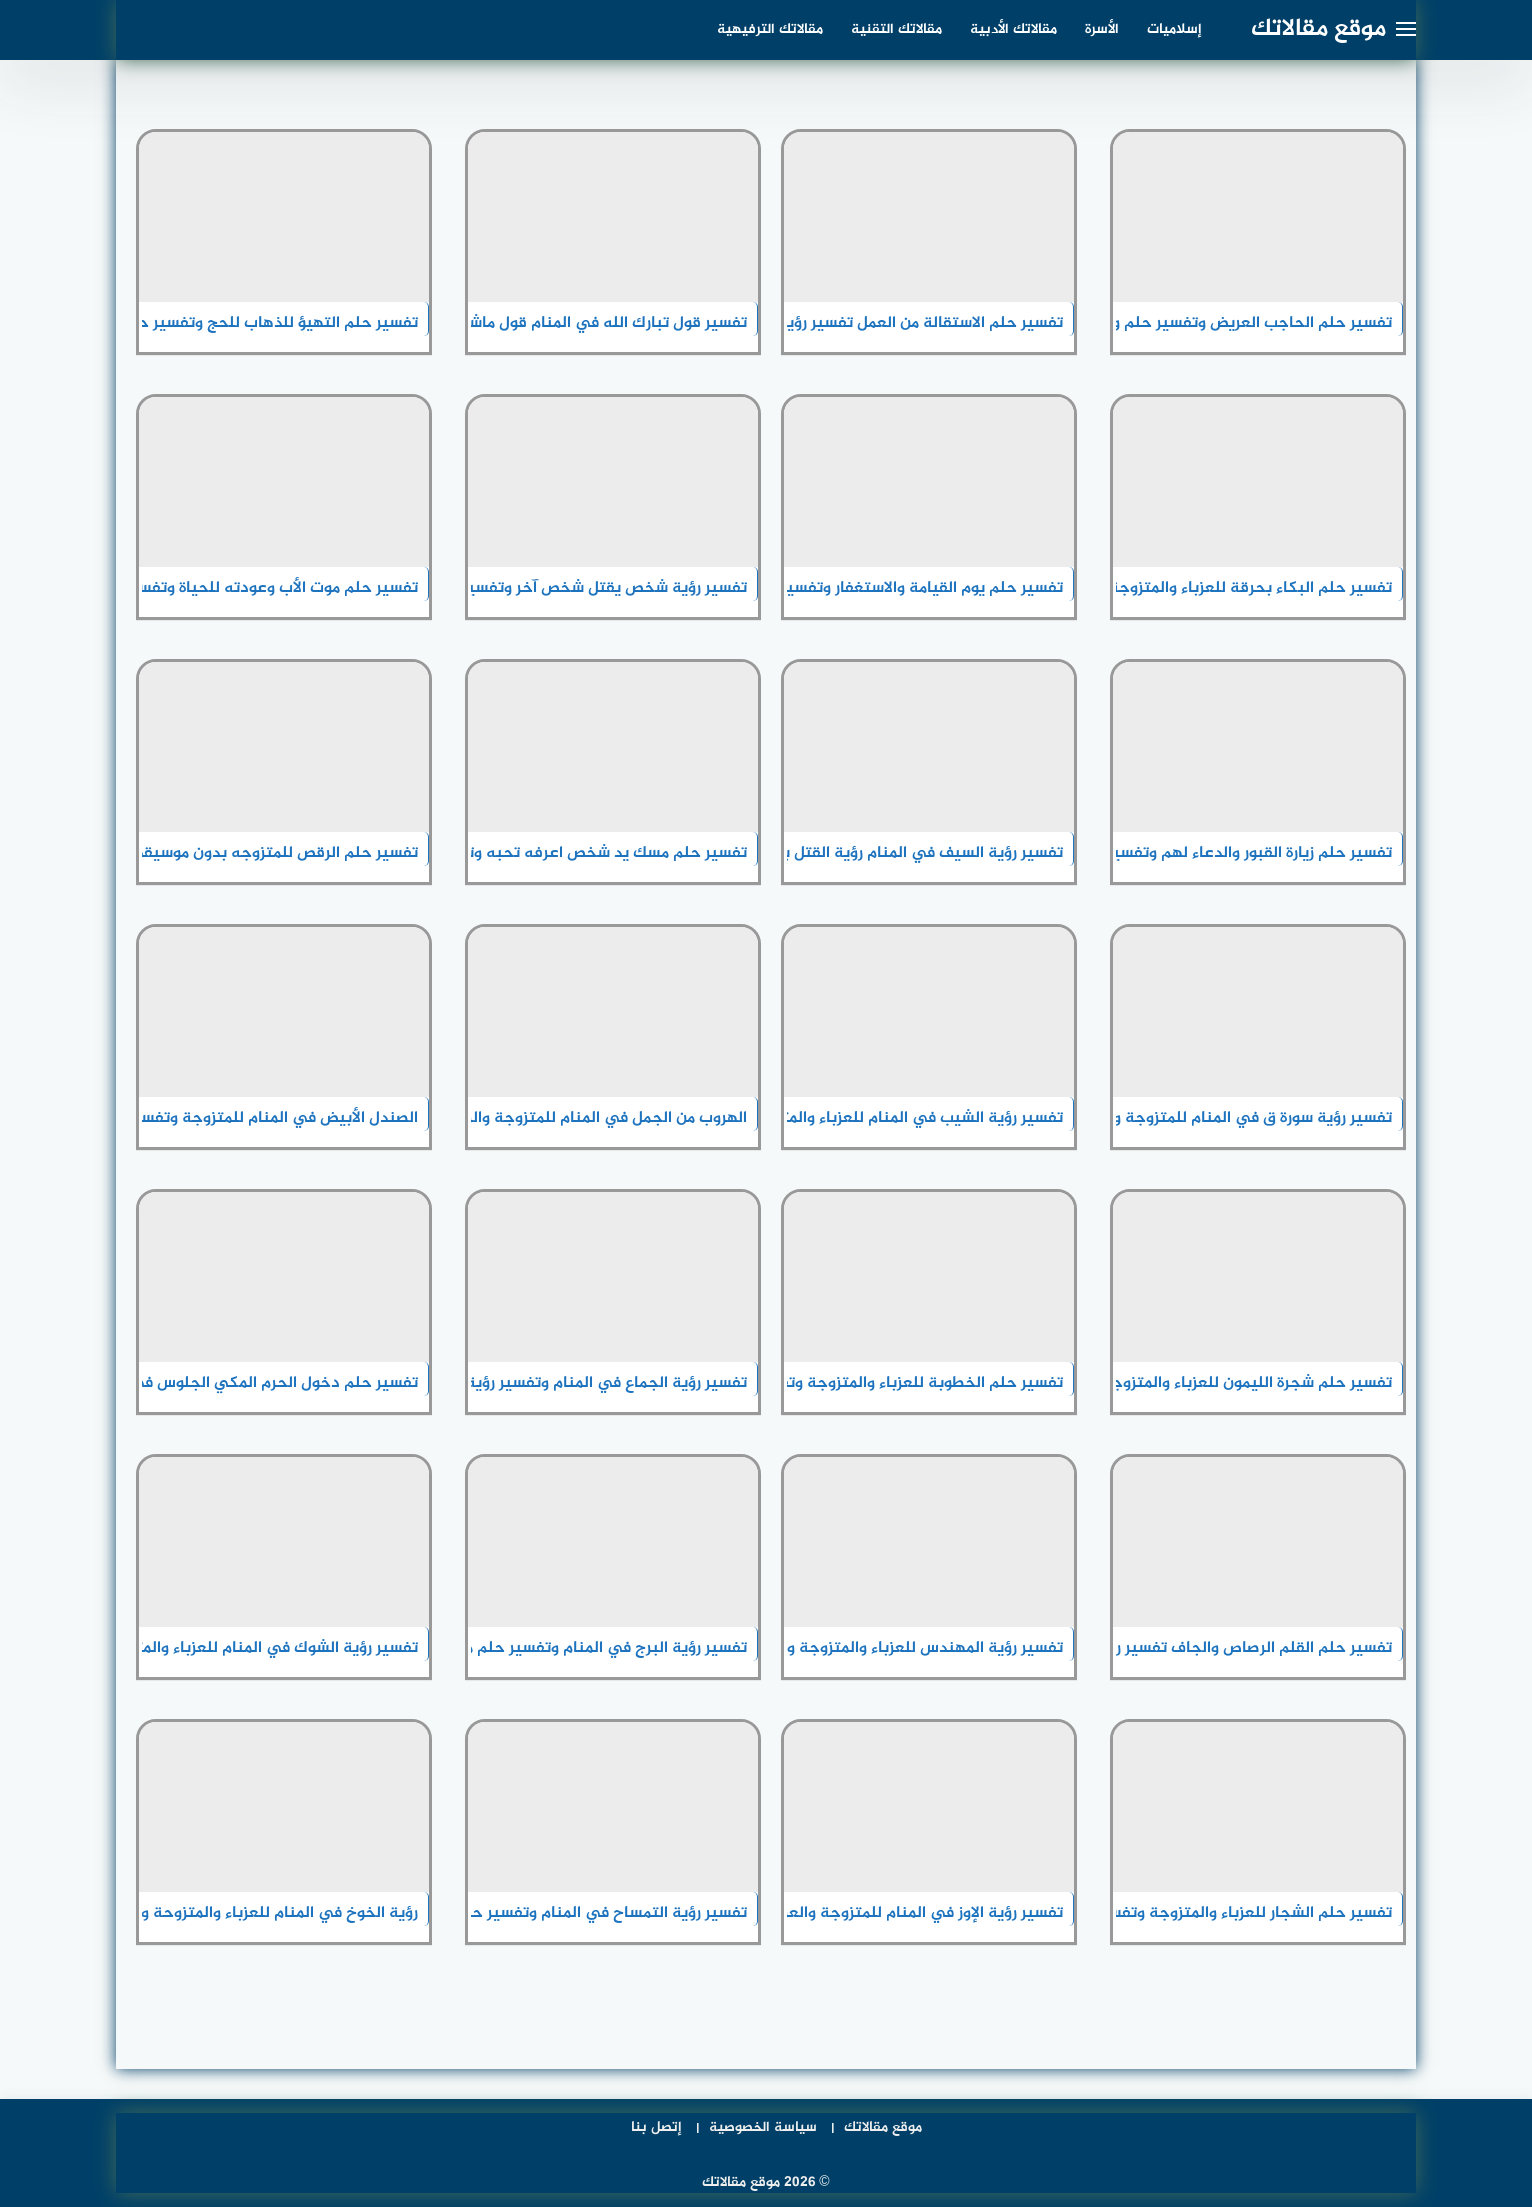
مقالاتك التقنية (896, 29)
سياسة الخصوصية (763, 2127)
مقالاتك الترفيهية (770, 29)
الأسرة (1102, 29)
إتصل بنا (656, 2127)
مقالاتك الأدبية (1013, 29)
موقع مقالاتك (1318, 29)
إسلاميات (1174, 29)
